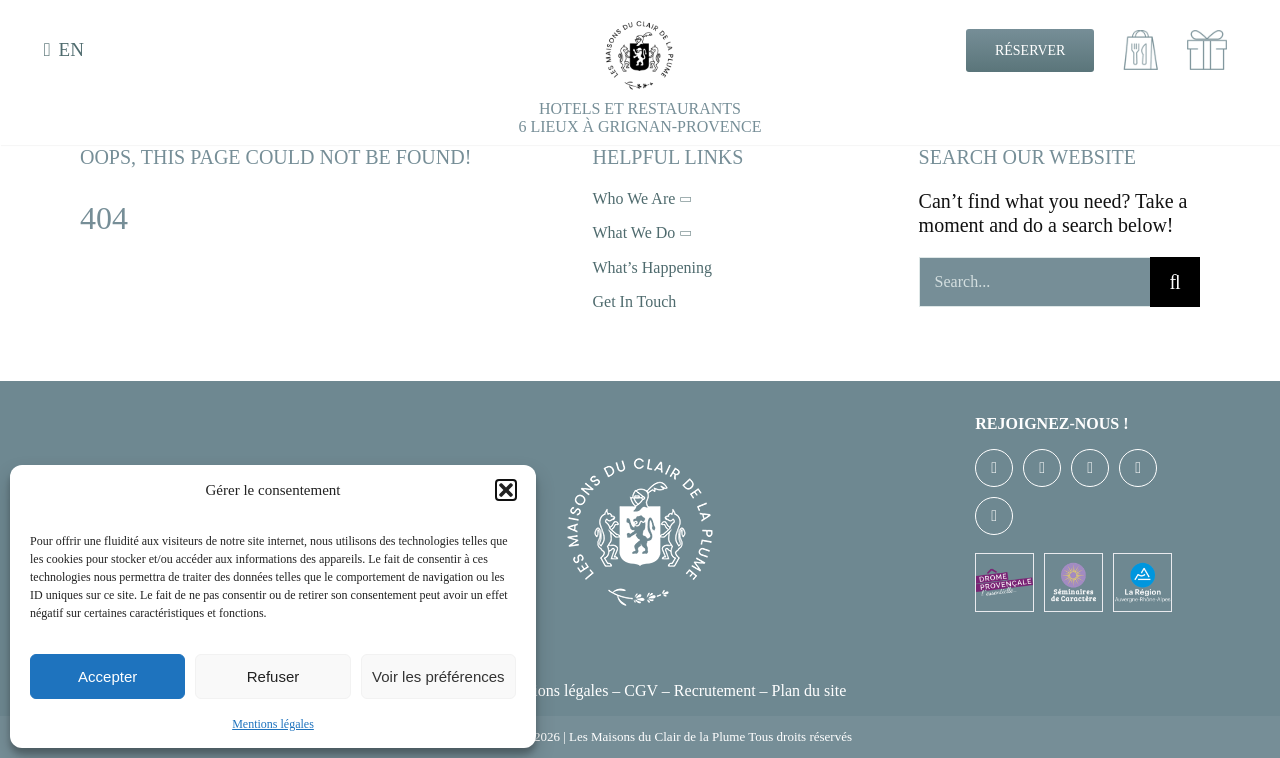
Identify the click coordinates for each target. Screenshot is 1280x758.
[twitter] (1042, 468)
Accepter (107, 676)
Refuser (273, 676)
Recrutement (715, 690)
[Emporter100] (1141, 40)
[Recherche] (1175, 282)
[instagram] (1090, 468)
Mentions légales (273, 724)
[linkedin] (994, 516)
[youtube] (1138, 468)
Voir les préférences (438, 676)
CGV (641, 690)
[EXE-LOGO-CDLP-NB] (640, 30)
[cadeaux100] (1207, 40)
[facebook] (994, 468)
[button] (506, 490)
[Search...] (1034, 282)
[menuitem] (67, 50)
